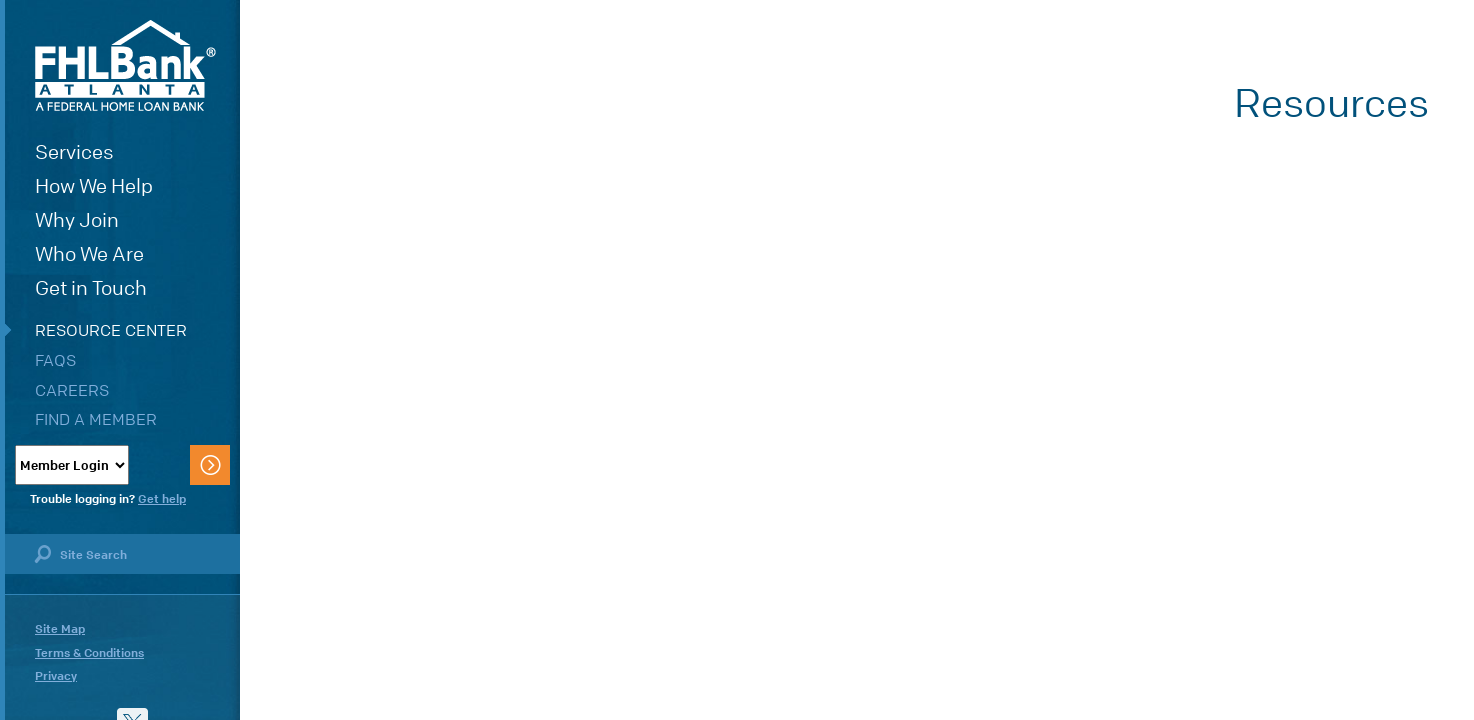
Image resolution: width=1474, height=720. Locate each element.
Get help (162, 499)
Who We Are (89, 254)
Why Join (77, 220)
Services (74, 152)
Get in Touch (91, 288)
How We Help (94, 186)
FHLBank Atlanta (125, 65)
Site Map (60, 629)
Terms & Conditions (89, 653)
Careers (72, 390)
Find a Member (96, 419)
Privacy (56, 676)
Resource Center (111, 330)
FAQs (55, 360)
